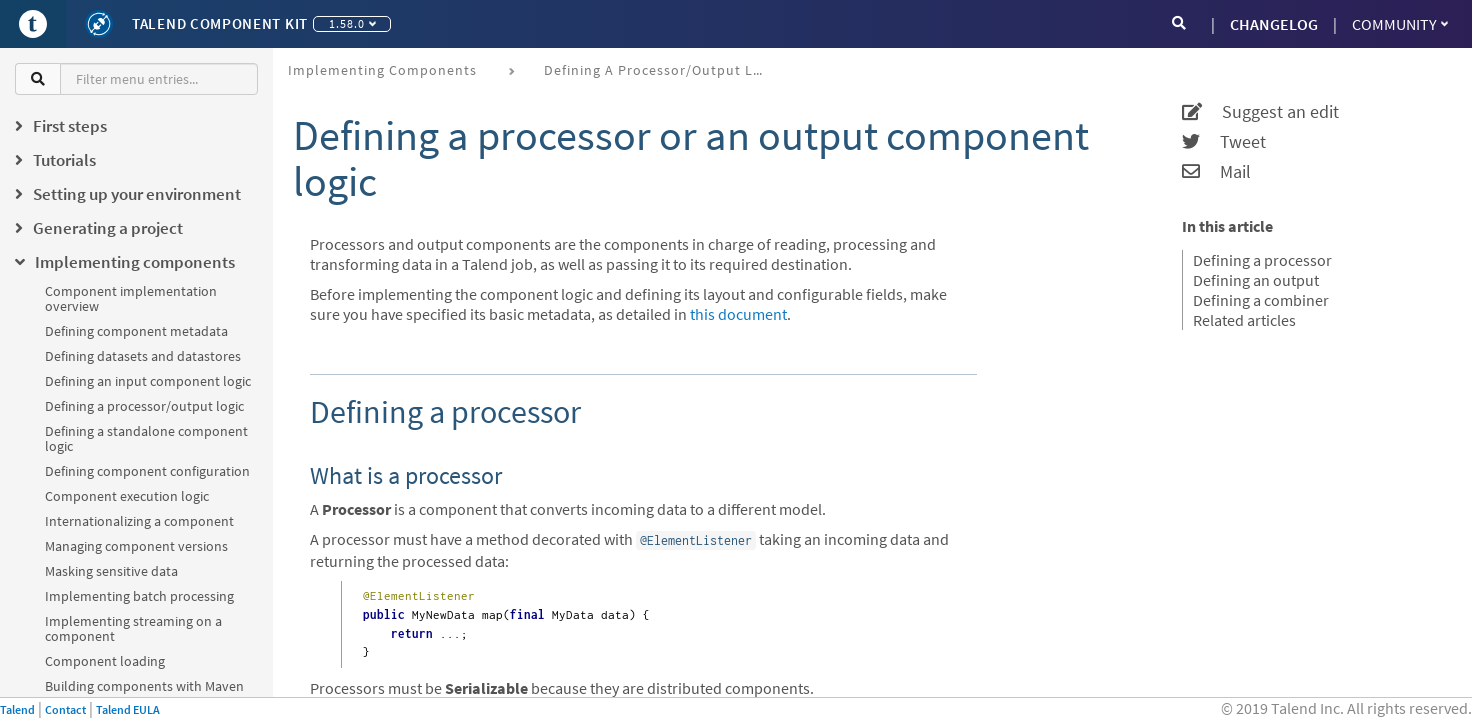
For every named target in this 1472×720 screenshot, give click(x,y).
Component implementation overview (131, 298)
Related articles (1244, 320)
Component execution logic (127, 496)
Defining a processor (1262, 260)
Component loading (105, 661)
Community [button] (1400, 24)
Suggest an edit (1260, 112)
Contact (65, 709)
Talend (17, 709)
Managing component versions (136, 546)
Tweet (1224, 142)
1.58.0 (352, 23)
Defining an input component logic (148, 381)
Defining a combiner (1261, 300)
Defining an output (1256, 280)
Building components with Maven (144, 686)
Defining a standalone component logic (146, 438)
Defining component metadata (136, 331)
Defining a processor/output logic (144, 406)
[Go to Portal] (33, 24)
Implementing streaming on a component (133, 628)
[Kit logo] (99, 24)
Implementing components (382, 70)
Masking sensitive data (111, 571)
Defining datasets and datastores (143, 356)
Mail (1216, 172)
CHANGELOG (1274, 24)
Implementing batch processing (139, 596)
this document (738, 314)
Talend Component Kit (220, 23)
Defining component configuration (147, 471)
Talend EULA (128, 709)
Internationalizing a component (139, 521)
